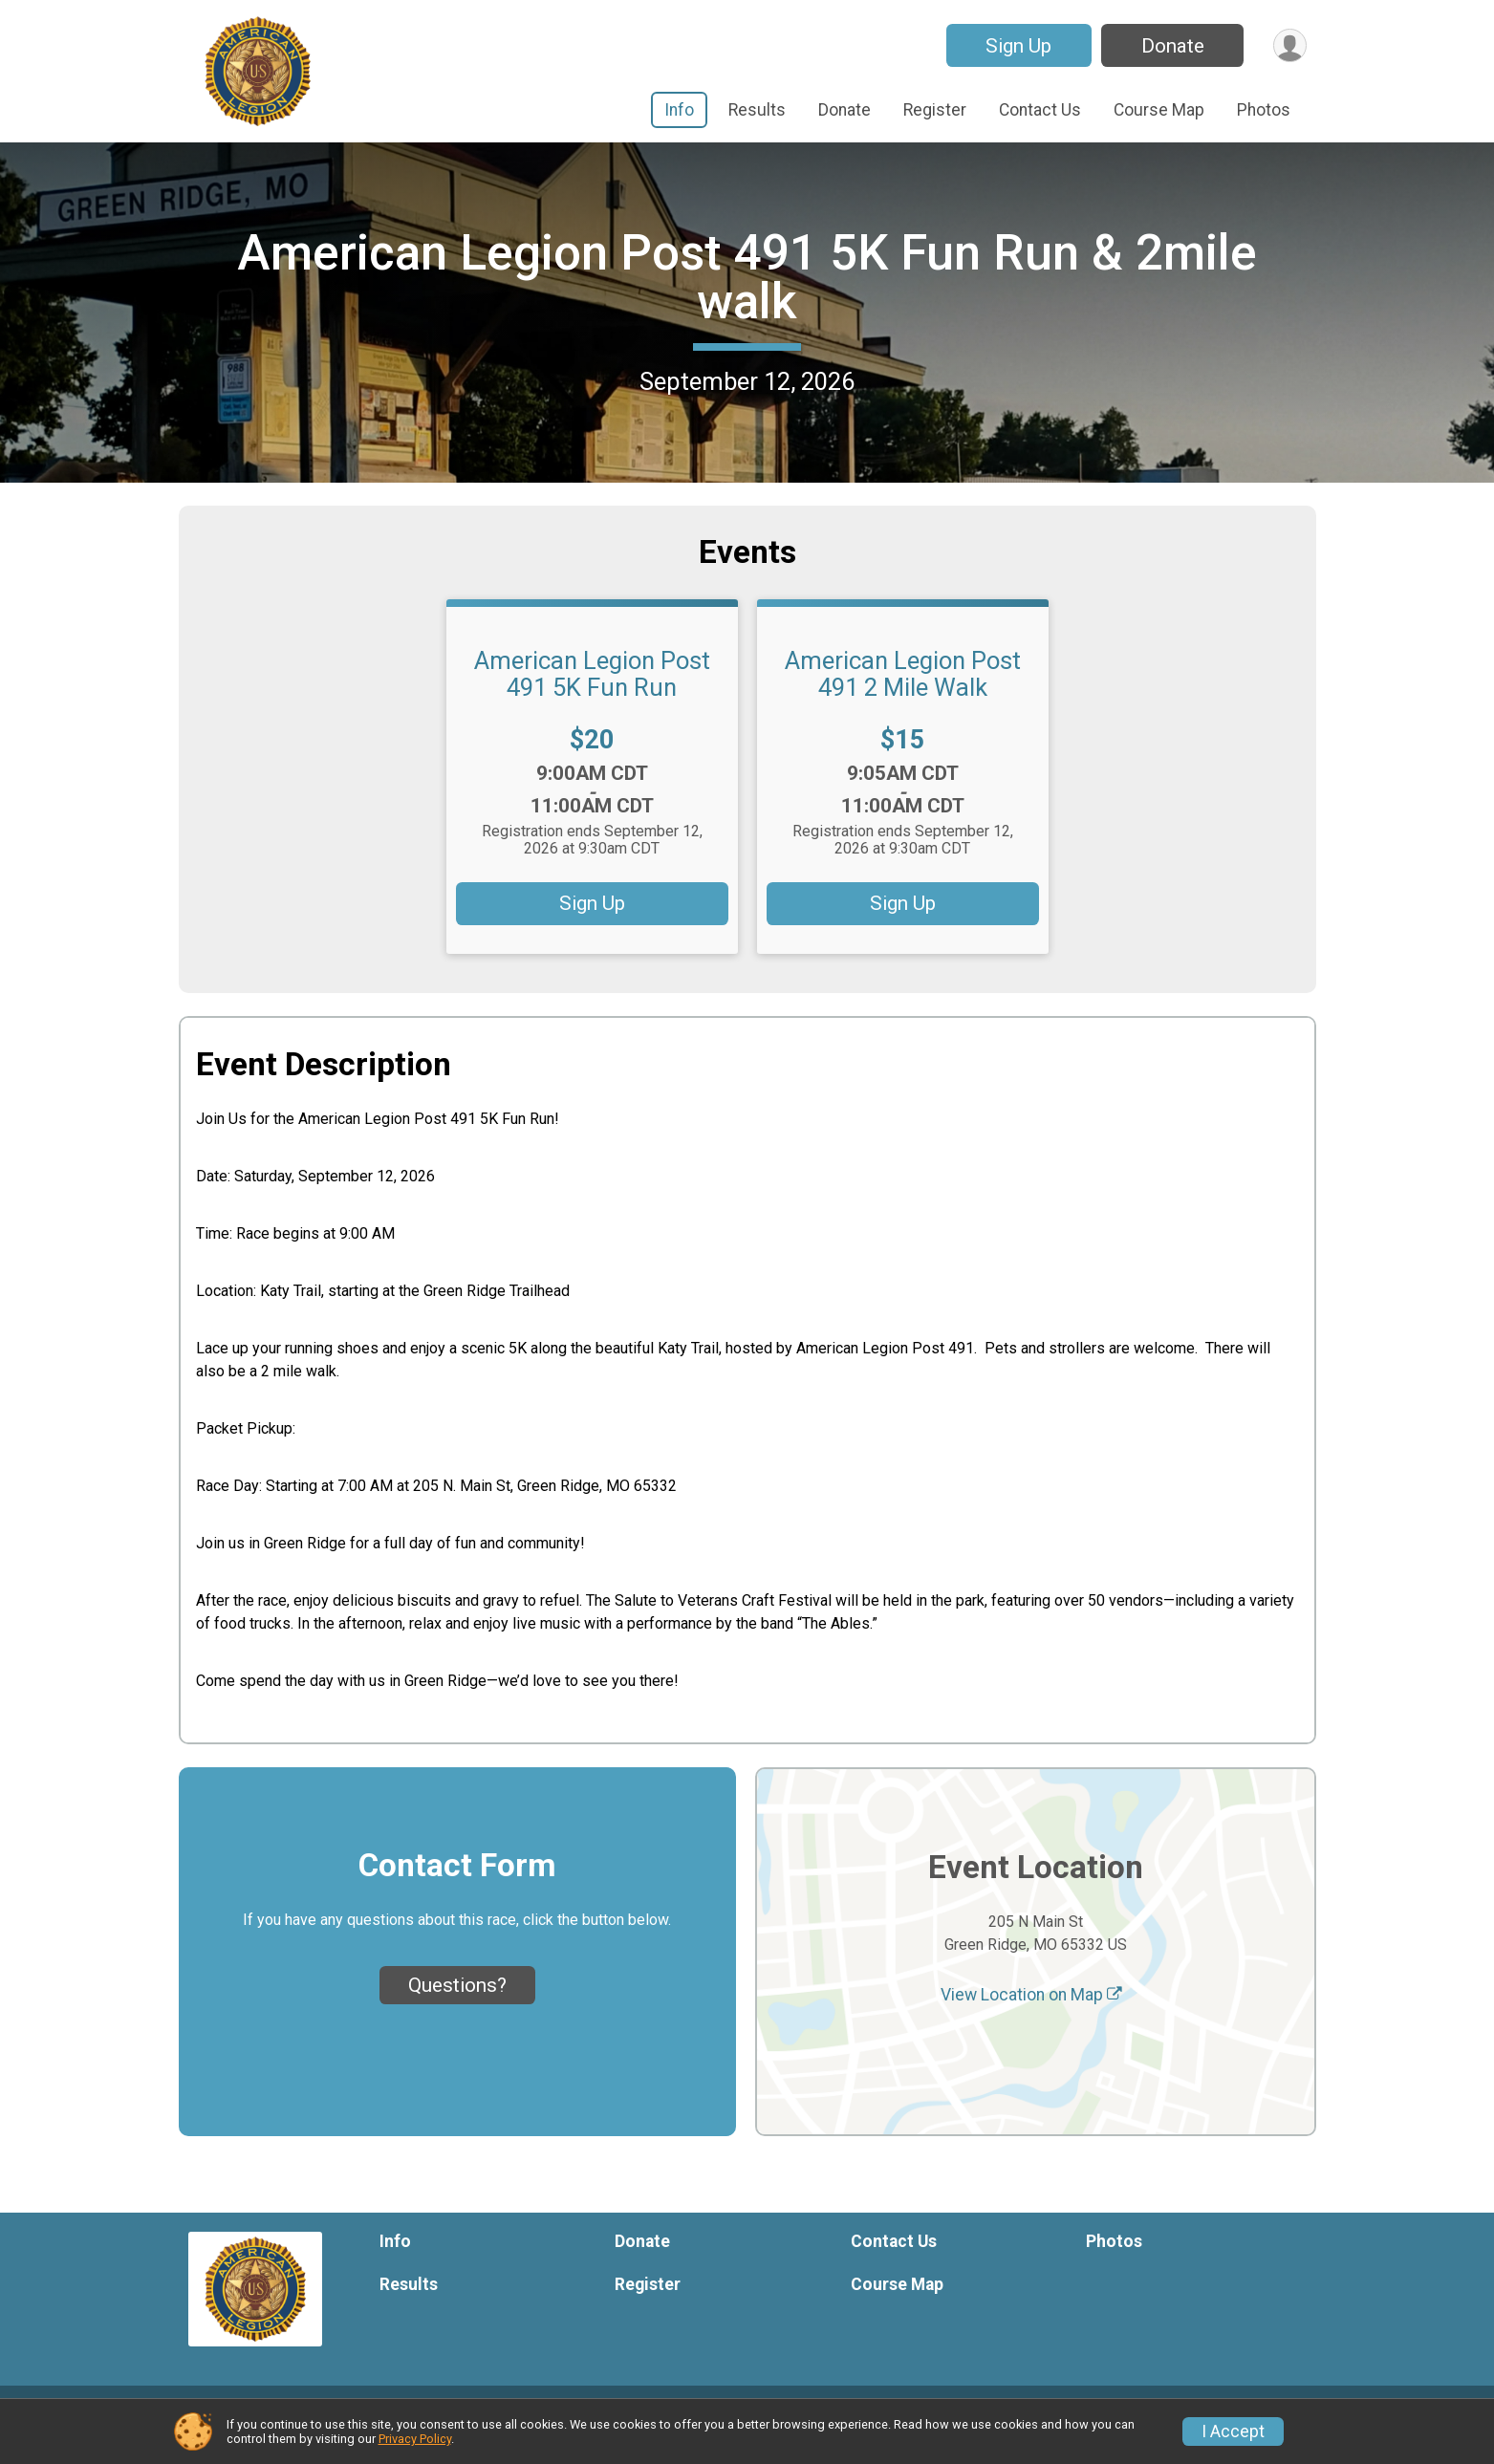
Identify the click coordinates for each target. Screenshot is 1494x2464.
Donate (1170, 45)
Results (757, 109)
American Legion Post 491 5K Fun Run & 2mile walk (747, 288)
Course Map (1159, 109)
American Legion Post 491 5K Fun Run (592, 697)
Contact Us (1040, 109)
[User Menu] (1289, 45)
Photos (1263, 109)
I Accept (1233, 2431)
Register (934, 109)
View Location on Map (1031, 2016)
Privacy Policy (415, 2439)
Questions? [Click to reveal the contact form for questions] (457, 2008)
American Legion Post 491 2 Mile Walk (903, 697)
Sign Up (1017, 45)
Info (679, 109)
